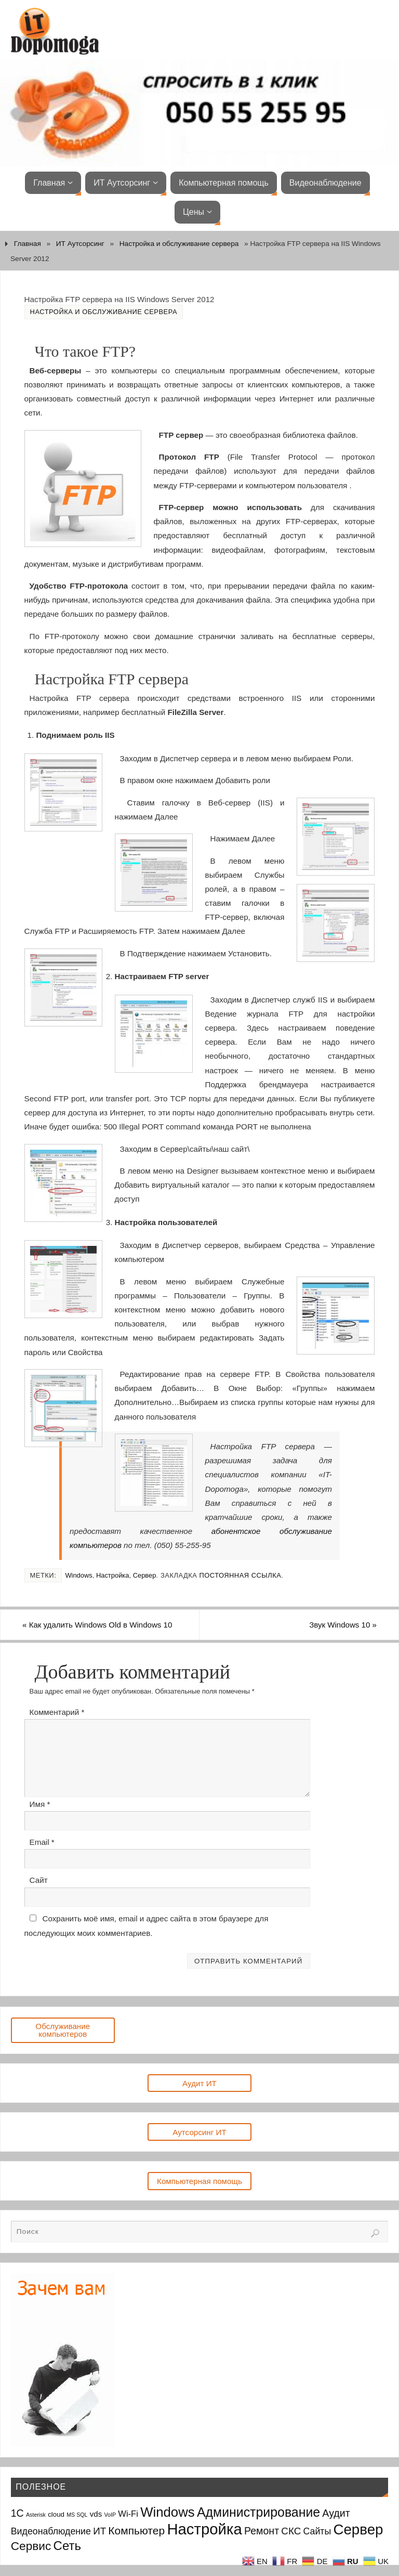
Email (42, 1842)
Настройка (112, 1575)
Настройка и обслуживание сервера (179, 244)
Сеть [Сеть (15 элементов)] (67, 2546)
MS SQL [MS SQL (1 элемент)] (76, 2515)
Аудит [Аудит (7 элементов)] (336, 2513)
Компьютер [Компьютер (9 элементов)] (136, 2530)
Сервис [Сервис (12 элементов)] (31, 2546)
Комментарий (57, 1712)
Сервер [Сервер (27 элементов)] (358, 2529)
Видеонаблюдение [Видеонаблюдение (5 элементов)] (51, 2531)
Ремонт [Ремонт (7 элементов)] (261, 2530)
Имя (40, 1804)
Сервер (144, 1575)
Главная (27, 244)
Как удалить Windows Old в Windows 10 (99, 1624)
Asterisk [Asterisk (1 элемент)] (36, 2515)
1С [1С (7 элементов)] (17, 2513)
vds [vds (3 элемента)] (96, 2513)
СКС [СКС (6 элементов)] (291, 2531)
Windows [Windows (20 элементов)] (167, 2512)
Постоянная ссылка (240, 1575)
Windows (78, 1575)
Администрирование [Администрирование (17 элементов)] (258, 2512)
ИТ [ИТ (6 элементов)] (99, 2531)
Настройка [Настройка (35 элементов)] (204, 2529)
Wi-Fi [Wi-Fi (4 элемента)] (128, 2514)
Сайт (39, 1880)
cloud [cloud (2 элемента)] (56, 2514)
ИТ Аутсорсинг (80, 244)
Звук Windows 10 (341, 1624)
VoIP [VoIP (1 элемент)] (110, 2515)
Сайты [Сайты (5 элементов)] (317, 2531)
